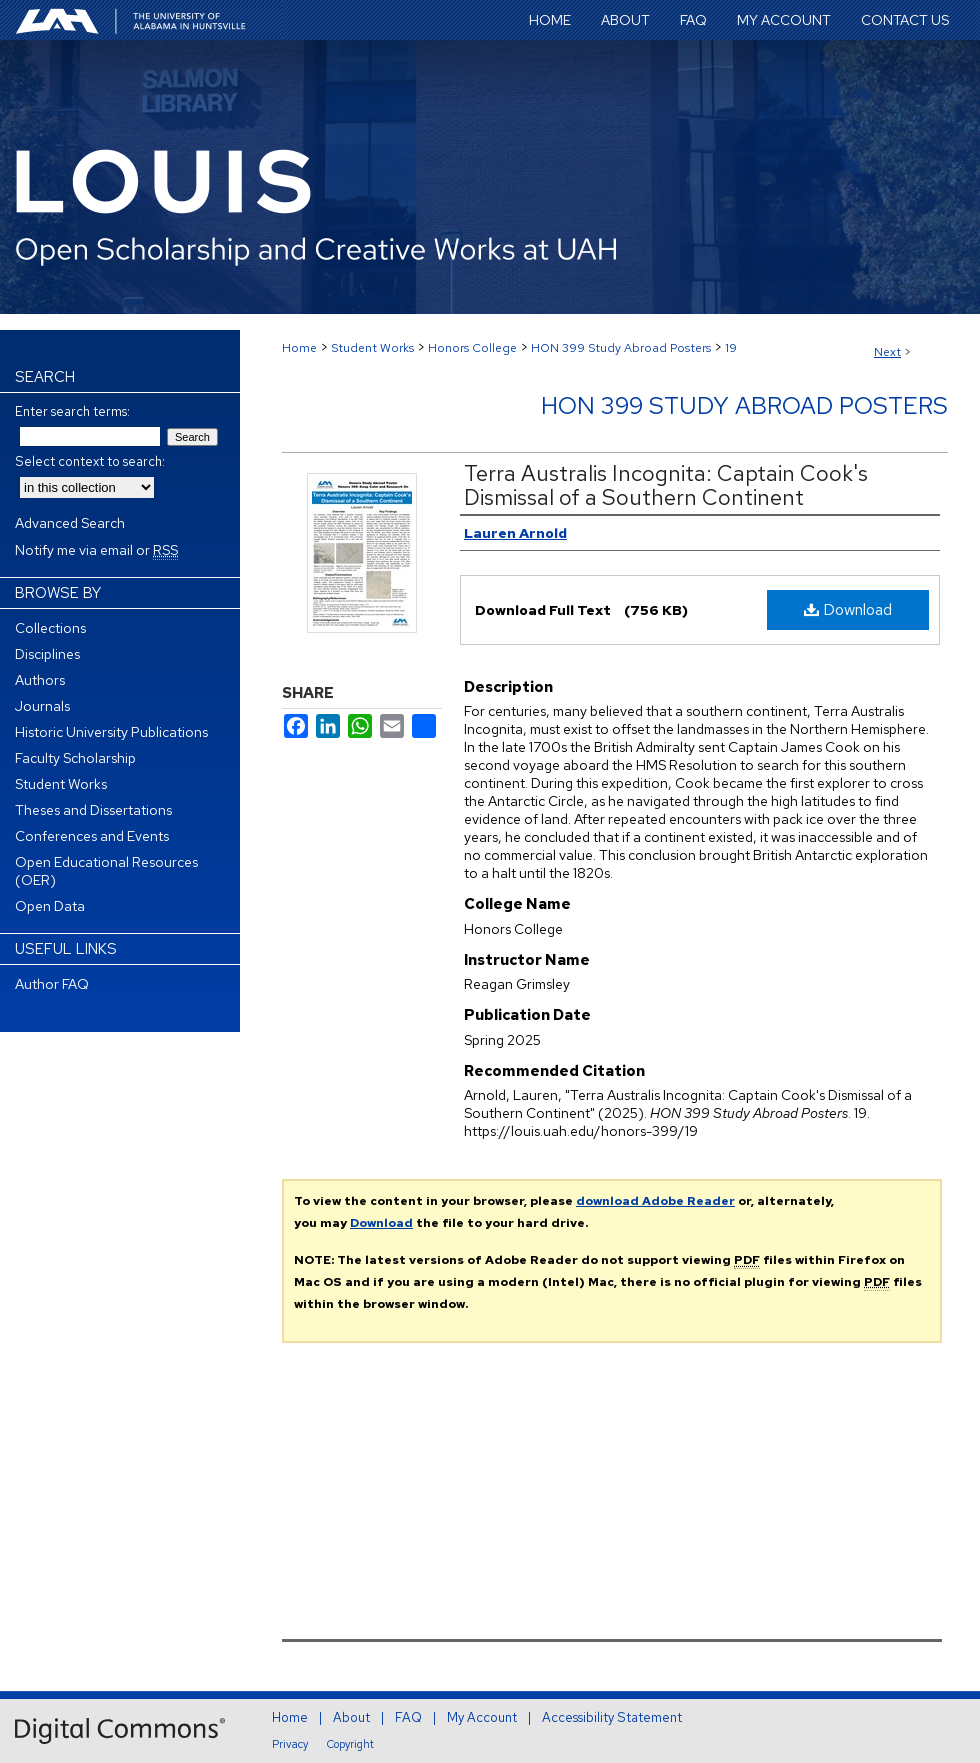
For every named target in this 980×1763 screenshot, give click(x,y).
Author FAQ (52, 984)
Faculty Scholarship (75, 758)
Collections (50, 628)
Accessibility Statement (612, 1717)
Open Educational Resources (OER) (106, 871)
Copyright (350, 1744)
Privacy (290, 1744)
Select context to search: (90, 461)
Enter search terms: (72, 411)
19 (731, 348)
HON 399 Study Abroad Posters (621, 348)
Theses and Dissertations (93, 810)
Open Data (50, 906)
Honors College (472, 348)
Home (299, 348)
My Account (482, 1717)
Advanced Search (70, 523)
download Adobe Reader (655, 1201)
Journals (42, 706)
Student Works (372, 348)
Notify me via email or (96, 550)
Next (887, 352)
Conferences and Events (92, 836)
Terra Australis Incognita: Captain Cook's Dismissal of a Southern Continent (666, 485)
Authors (40, 680)
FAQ (408, 1717)
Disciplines (47, 654)
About (351, 1717)
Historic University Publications (111, 732)
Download (848, 609)
